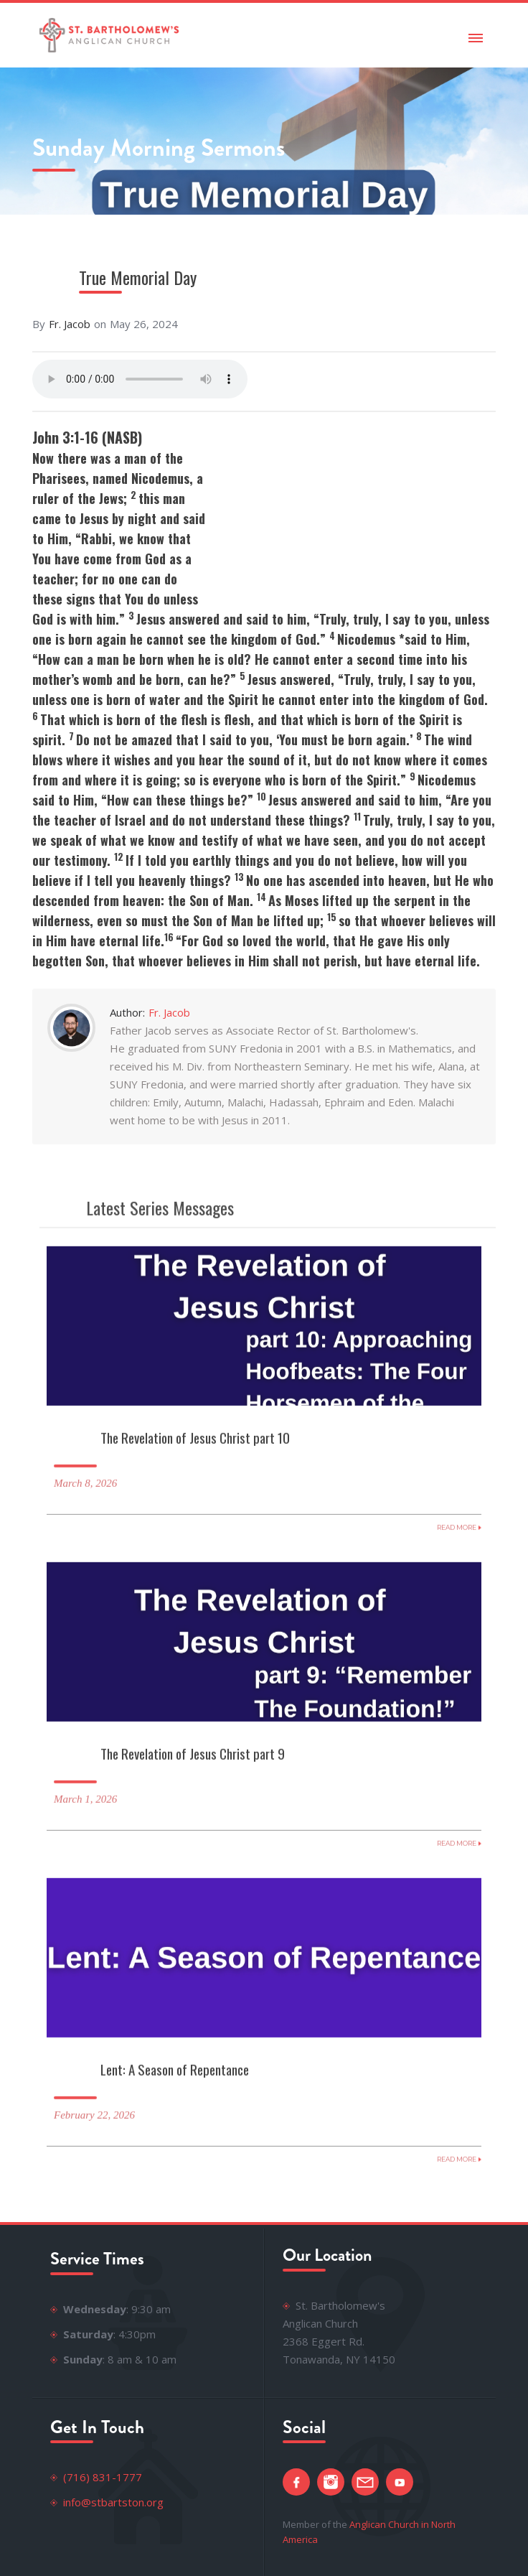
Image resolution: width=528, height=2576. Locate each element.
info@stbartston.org (113, 2502)
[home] (106, 35)
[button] (476, 35)
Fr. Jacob (69, 324)
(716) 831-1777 (102, 2477)
